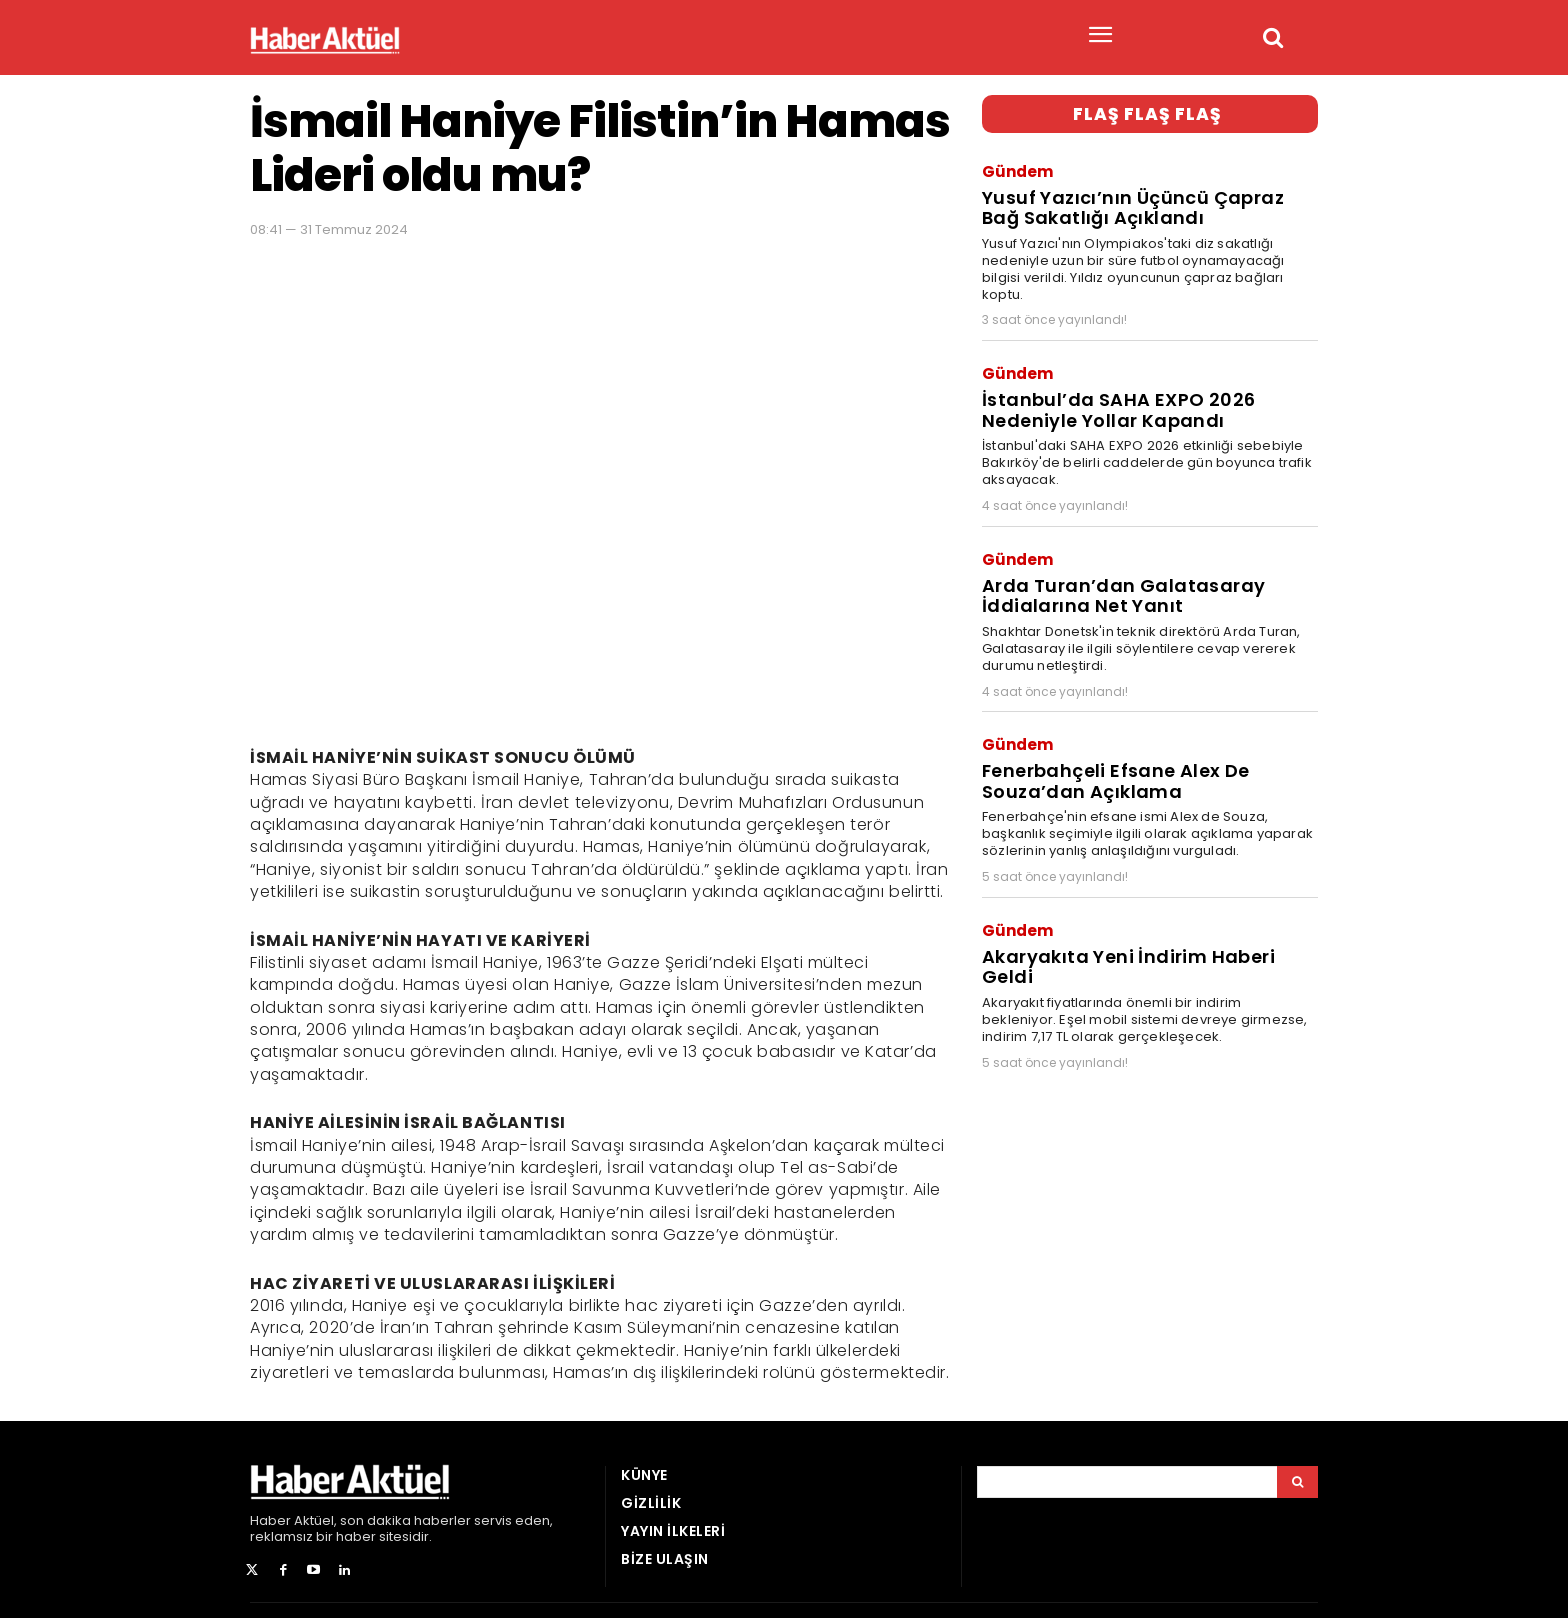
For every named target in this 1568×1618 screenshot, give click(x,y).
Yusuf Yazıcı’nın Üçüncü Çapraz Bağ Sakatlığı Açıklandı (1148, 203)
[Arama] (1297, 1482)
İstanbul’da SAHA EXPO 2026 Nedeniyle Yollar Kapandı (1111, 400)
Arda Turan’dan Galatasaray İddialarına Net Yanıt (1115, 580)
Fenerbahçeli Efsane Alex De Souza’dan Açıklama (1111, 760)
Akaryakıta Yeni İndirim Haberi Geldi (1147, 929)
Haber (270, 1520)
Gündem (1017, 169)
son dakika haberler (405, 1520)
